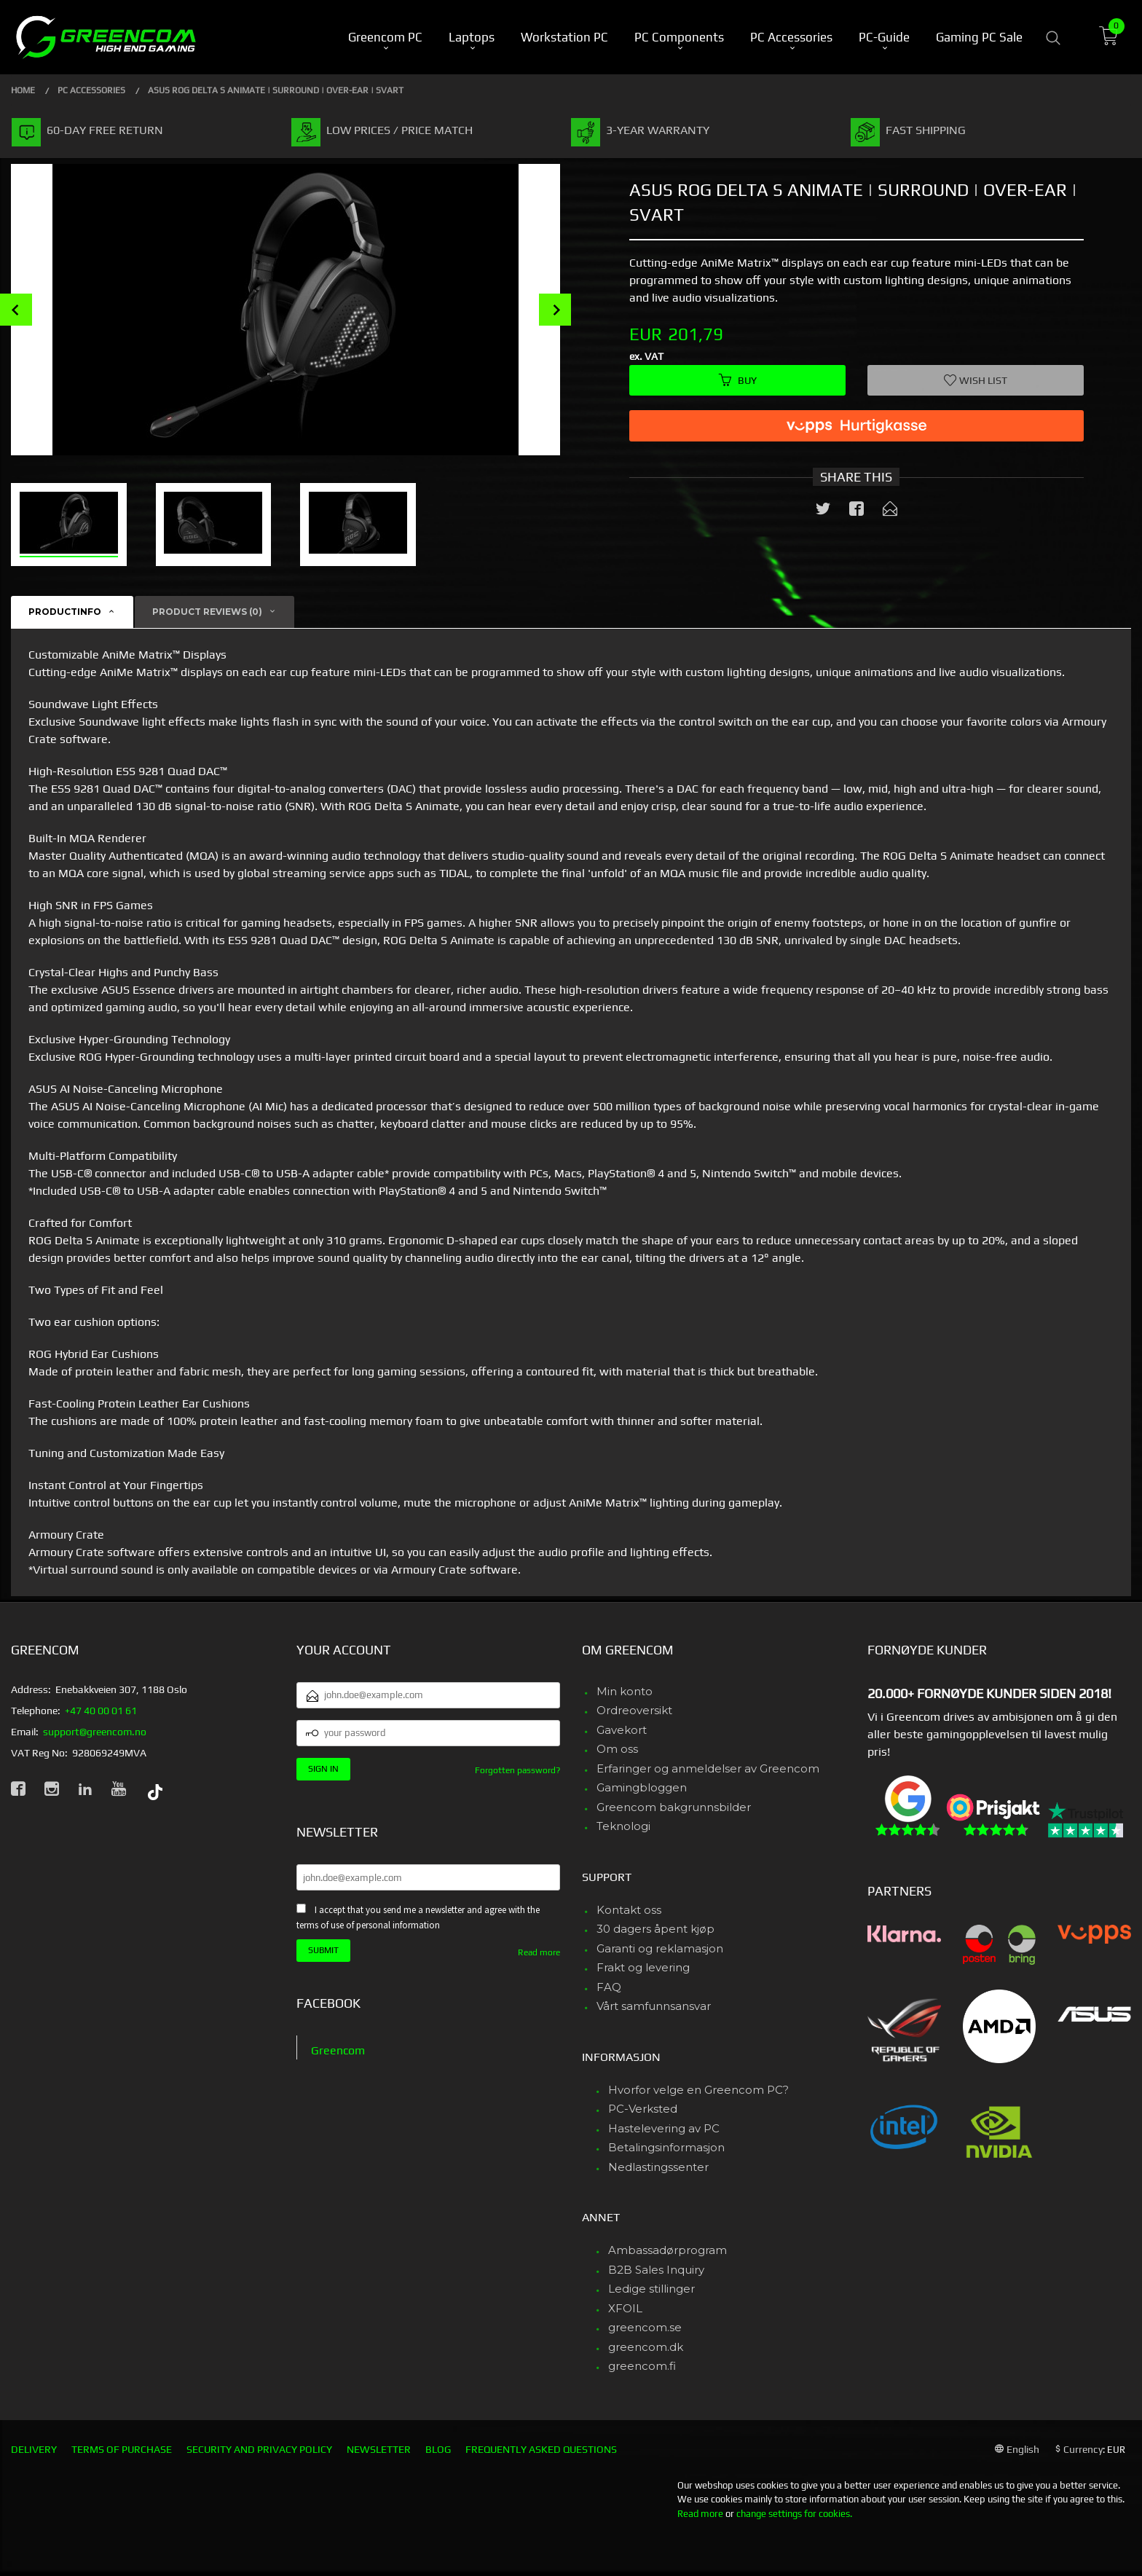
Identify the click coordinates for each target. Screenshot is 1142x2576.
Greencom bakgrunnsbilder (673, 1807)
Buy (738, 379)
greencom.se (645, 2327)
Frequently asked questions (541, 2449)
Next (555, 310)
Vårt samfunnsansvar (653, 2006)
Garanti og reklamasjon (659, 1948)
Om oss (617, 1749)
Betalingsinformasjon (666, 2147)
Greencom (338, 2050)
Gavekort (621, 1730)
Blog (438, 2449)
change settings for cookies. (794, 2513)
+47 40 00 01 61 (101, 1710)
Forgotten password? (517, 1770)
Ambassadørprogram (667, 2250)
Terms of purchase (121, 2449)
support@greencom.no (94, 1731)
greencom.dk (645, 2347)
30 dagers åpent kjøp (655, 1929)
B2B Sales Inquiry (656, 2270)
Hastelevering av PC (664, 2128)
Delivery (34, 2449)
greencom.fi (642, 2366)
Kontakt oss (628, 1910)
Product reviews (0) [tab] (207, 611)
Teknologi (623, 1826)
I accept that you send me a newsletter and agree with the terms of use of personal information (418, 1917)
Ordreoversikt (634, 1710)
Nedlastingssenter (658, 2167)
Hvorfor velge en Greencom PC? (698, 2090)
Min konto (624, 1691)
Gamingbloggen (641, 1787)
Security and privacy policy (259, 2449)
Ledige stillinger (651, 2289)
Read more (539, 1952)
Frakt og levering (643, 1967)
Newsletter (379, 2449)
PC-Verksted (642, 2109)
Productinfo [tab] (64, 611)
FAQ (608, 1987)
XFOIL (625, 2308)
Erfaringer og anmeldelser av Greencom (707, 1768)
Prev (16, 310)
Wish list (975, 379)
